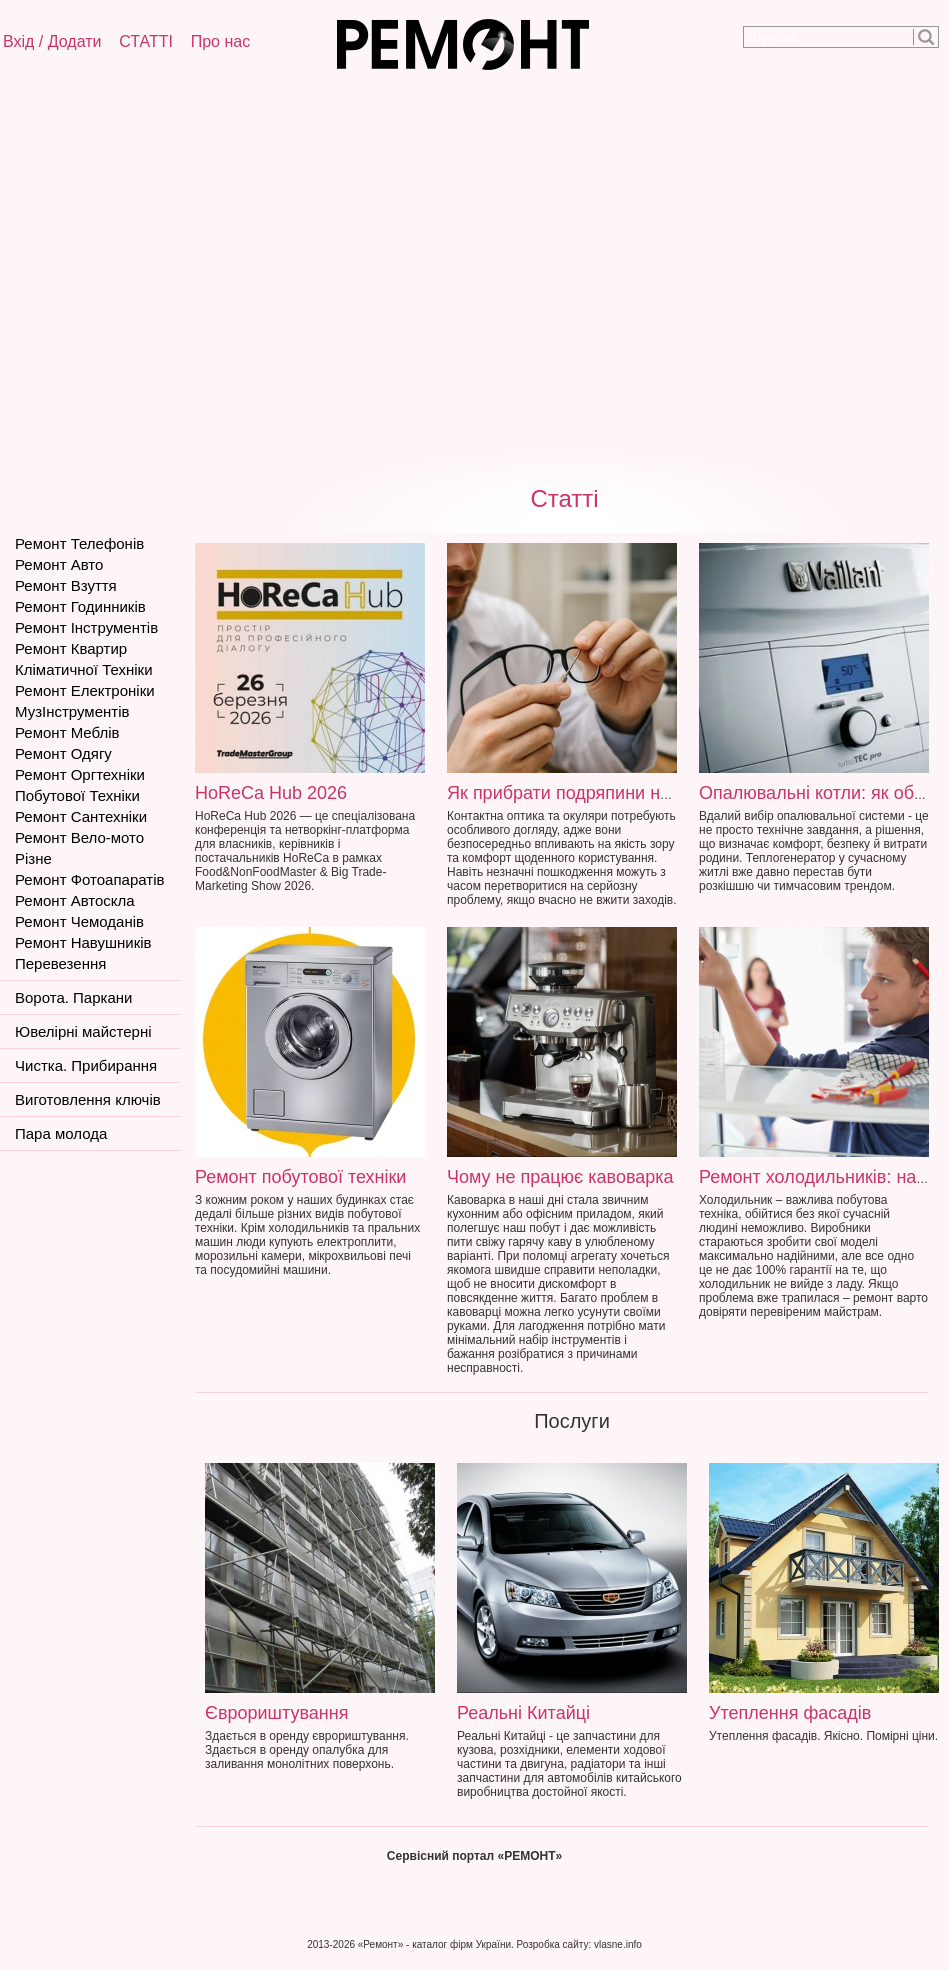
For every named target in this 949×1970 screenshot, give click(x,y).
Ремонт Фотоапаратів (89, 879)
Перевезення (60, 963)
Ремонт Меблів (67, 732)
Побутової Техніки (77, 795)
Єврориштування (276, 1713)
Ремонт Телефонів (79, 543)
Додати (75, 41)
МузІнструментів (72, 711)
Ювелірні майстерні (83, 1031)
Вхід (18, 41)
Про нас (220, 41)
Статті (564, 498)
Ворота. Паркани (73, 997)
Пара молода (61, 1133)
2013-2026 (331, 1944)
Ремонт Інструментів (86, 627)
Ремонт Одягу (63, 753)
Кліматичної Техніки (84, 669)
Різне (33, 858)
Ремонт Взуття (66, 585)
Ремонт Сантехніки (81, 816)
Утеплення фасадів (790, 1713)
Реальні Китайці (523, 1713)
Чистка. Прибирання (86, 1065)
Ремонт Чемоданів (79, 921)
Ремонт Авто (59, 564)
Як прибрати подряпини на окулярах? (604, 793)
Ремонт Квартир (71, 648)
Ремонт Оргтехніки (80, 774)
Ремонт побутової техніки (300, 1177)
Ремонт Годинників (80, 606)
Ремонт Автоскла (75, 900)
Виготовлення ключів (88, 1099)
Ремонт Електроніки (85, 690)
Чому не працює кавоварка (560, 1177)
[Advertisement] (217, 274)
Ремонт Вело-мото (79, 837)
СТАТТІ (146, 41)
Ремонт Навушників (83, 942)
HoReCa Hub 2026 (271, 793)
